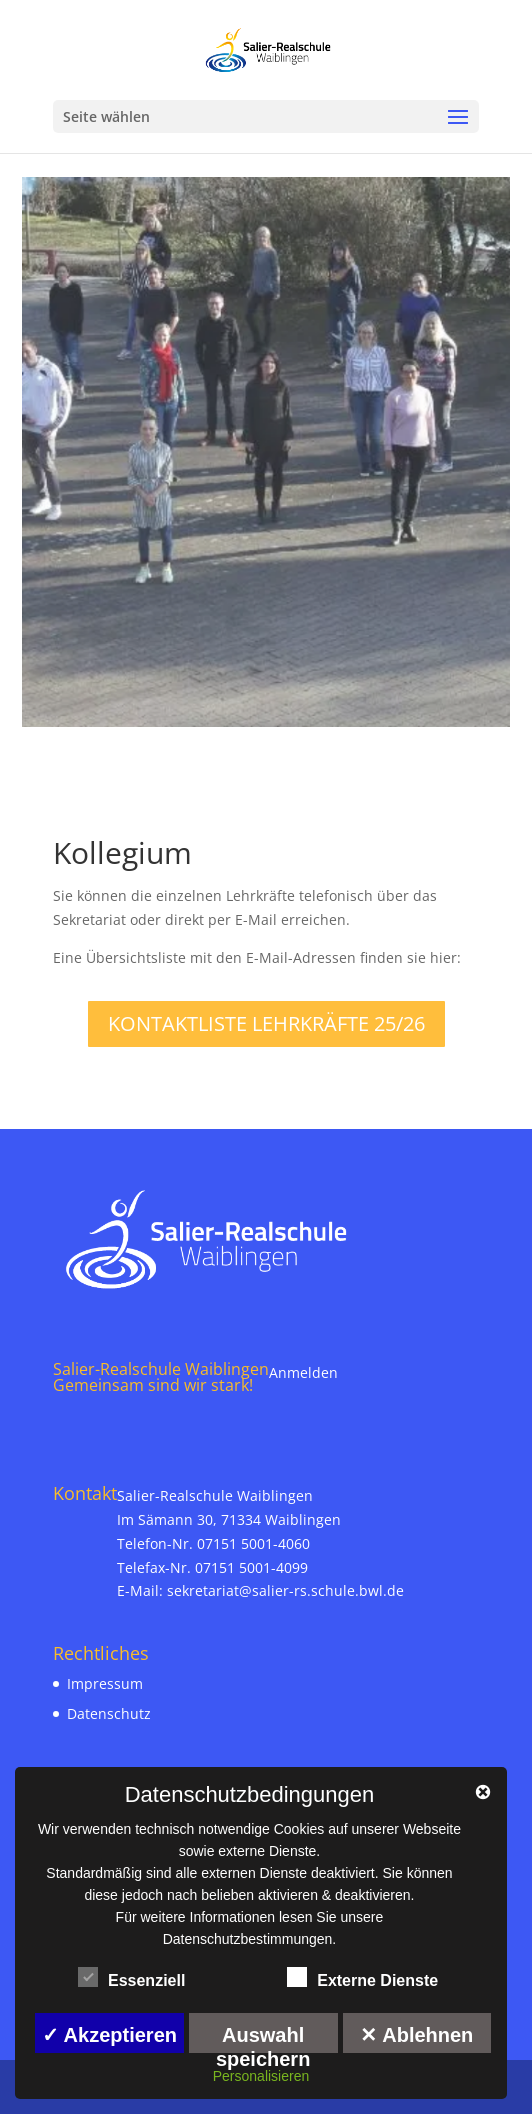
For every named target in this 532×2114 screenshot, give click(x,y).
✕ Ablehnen (416, 2035)
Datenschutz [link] (109, 1713)
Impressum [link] (105, 1683)
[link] (267, 48)
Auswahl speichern (263, 2038)
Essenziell (131, 1978)
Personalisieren (261, 2076)
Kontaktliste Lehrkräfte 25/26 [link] (266, 1023)
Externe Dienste (362, 1978)
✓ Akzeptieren (109, 2035)
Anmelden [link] (303, 1372)
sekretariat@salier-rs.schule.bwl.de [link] (285, 1590)
